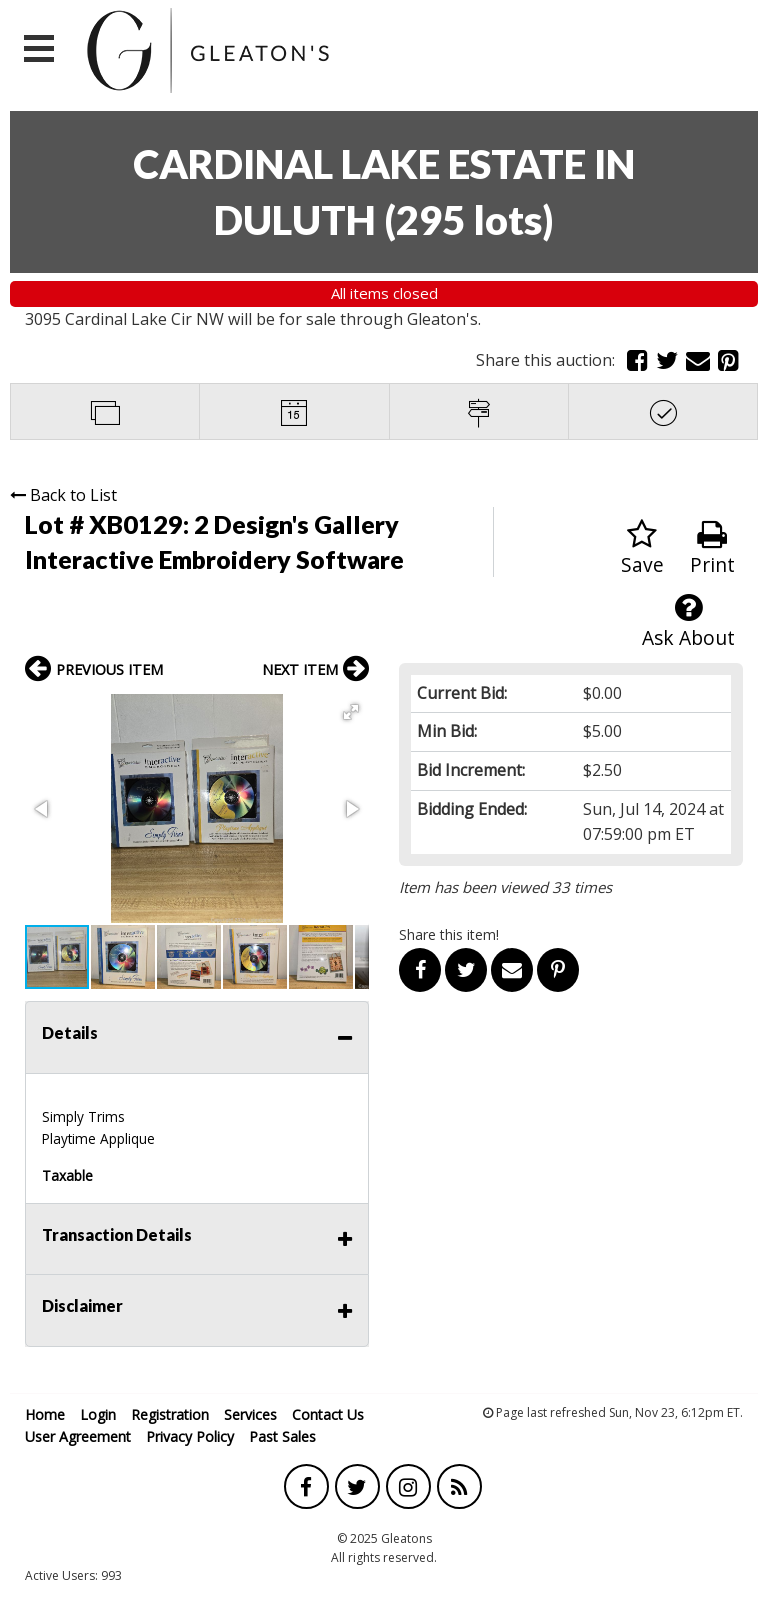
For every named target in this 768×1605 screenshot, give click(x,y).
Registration (170, 1414)
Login (98, 1414)
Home (45, 1414)
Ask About (688, 621)
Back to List (63, 495)
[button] (351, 712)
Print (712, 548)
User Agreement (78, 1436)
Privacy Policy (190, 1436)
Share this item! (449, 934)
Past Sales (282, 1436)
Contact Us (328, 1414)
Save (642, 548)
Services (250, 1414)
